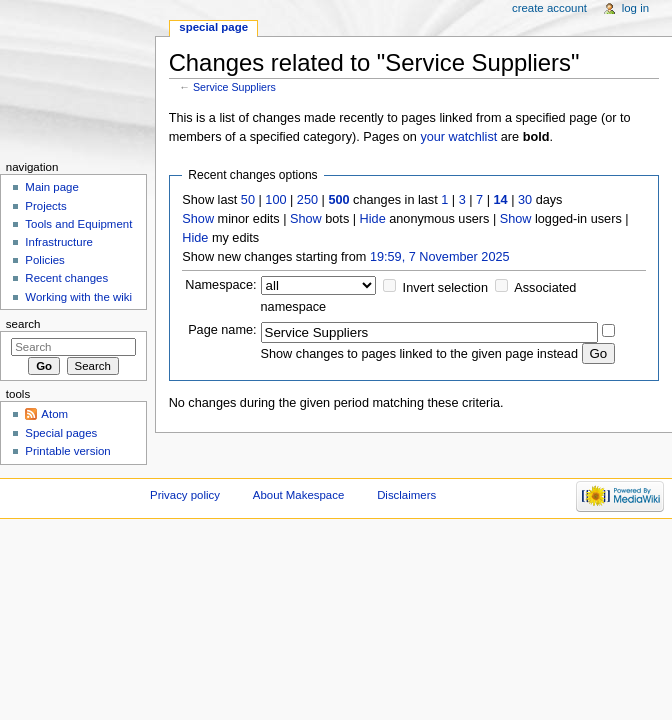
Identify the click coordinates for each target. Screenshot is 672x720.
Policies (44, 260)
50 (248, 200)
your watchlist (458, 137)
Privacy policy (185, 495)
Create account (549, 8)
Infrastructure (58, 242)
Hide (373, 219)
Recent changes (66, 278)
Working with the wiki (78, 297)
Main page (52, 187)
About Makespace (298, 495)
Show (198, 219)
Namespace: (220, 285)
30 (525, 200)
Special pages (61, 433)
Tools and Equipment (78, 224)
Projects (45, 206)
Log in (635, 8)
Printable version (67, 451)
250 (307, 200)
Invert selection (445, 288)
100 (275, 200)
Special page (213, 27)
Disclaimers (406, 495)
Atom (54, 414)
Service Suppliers (234, 87)
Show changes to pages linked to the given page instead (419, 354)
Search (23, 324)
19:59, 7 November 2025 (440, 257)
